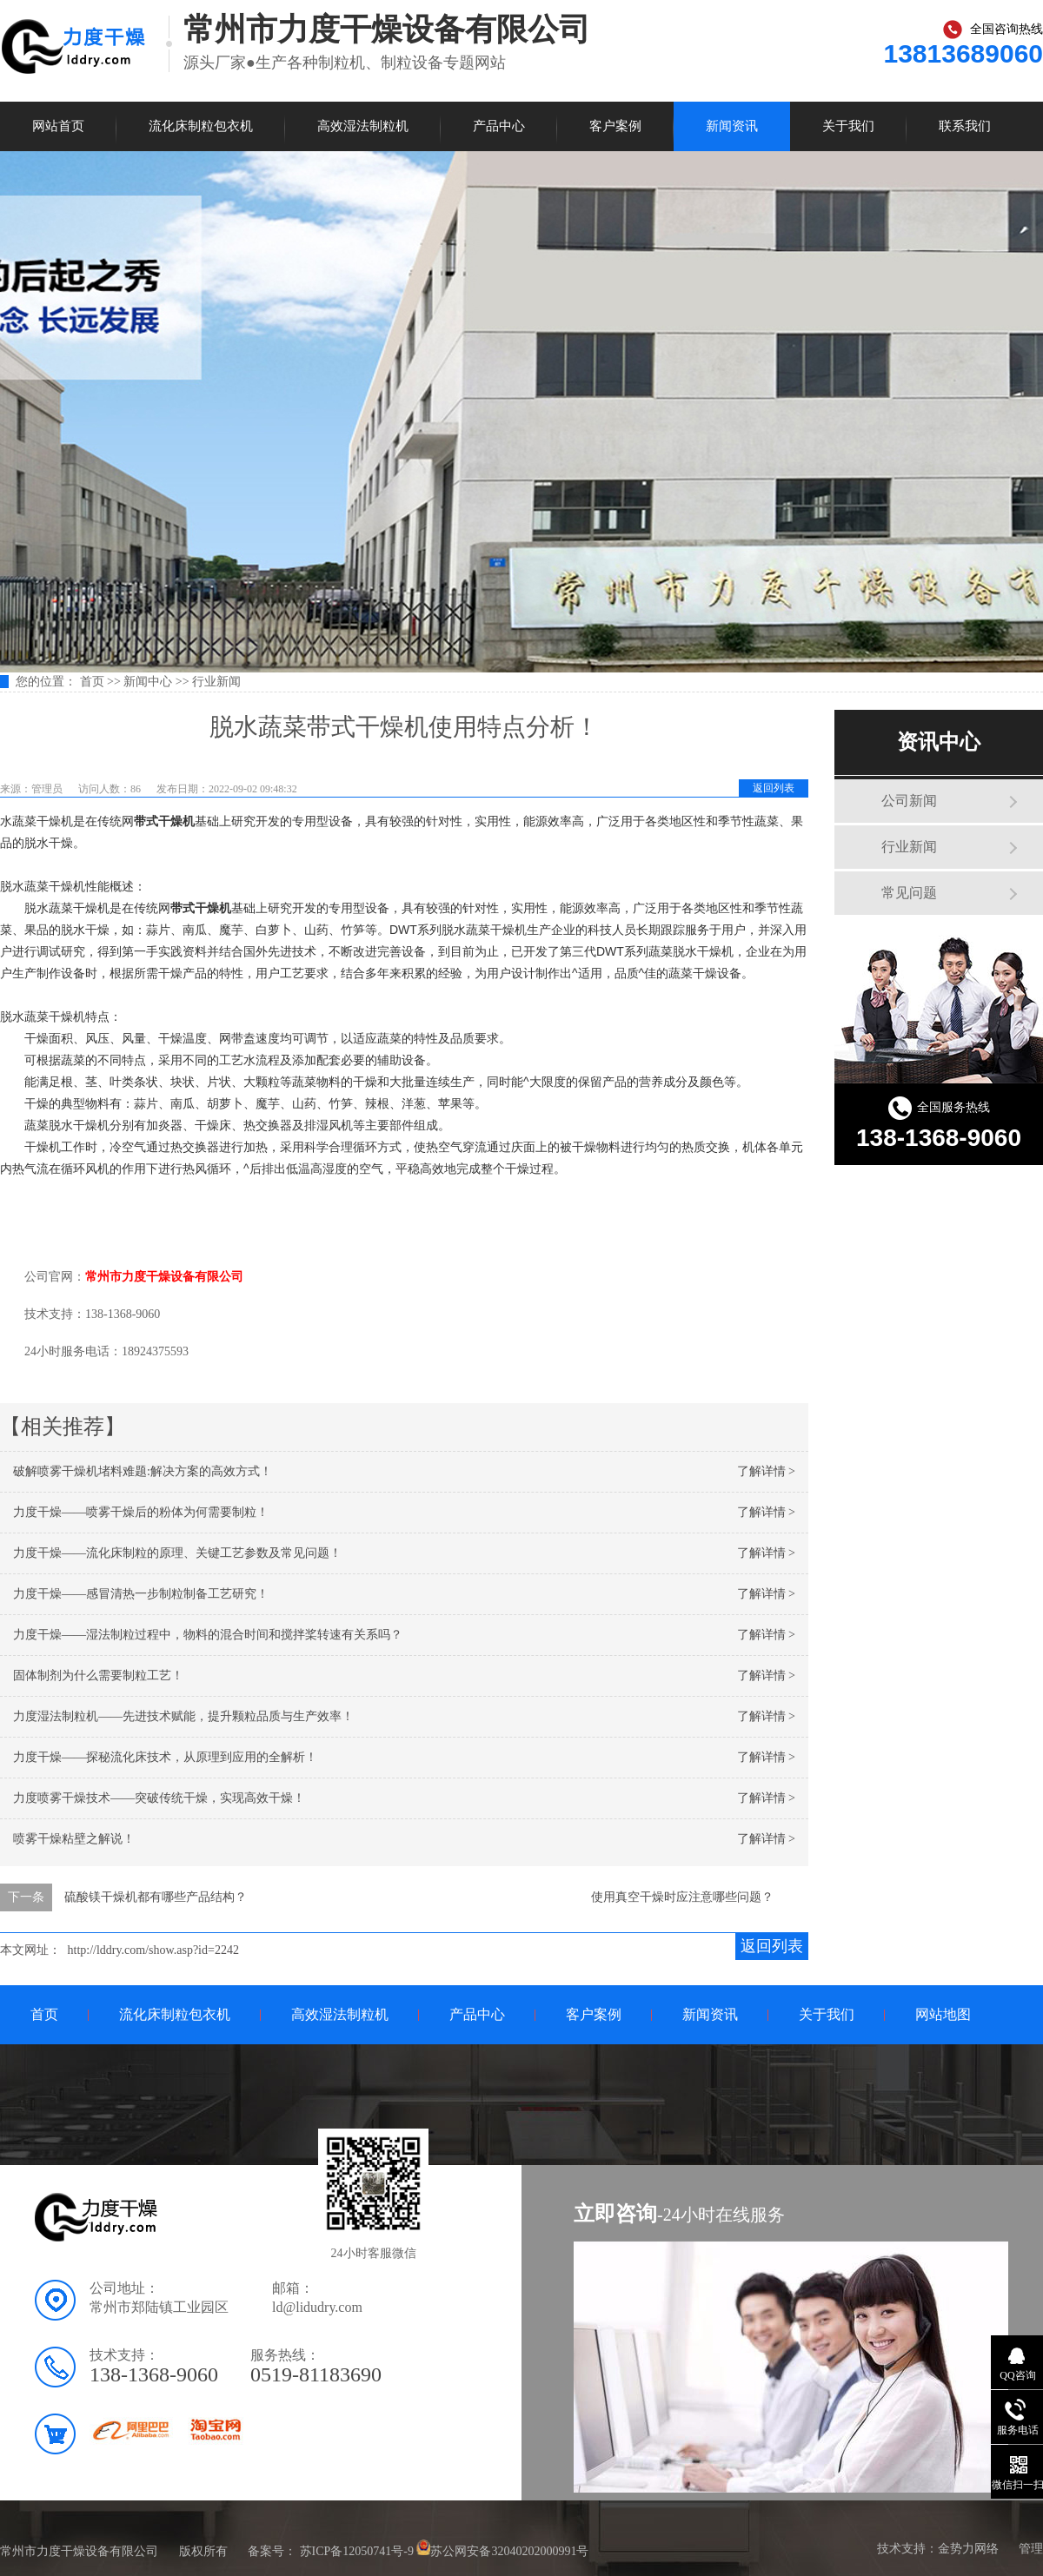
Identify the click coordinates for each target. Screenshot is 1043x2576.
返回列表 (773, 788)
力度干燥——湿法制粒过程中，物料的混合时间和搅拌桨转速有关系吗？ (207, 1634)
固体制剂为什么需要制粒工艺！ (98, 1675)
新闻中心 (147, 681)
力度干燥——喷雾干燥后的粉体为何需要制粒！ (141, 1512)
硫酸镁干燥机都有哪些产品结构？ (155, 1897)
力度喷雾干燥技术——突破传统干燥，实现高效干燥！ (159, 1798)
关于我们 (848, 126)
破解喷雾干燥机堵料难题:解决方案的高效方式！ (142, 1471)
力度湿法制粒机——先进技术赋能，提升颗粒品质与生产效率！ (183, 1716)
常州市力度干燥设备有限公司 (164, 1276)
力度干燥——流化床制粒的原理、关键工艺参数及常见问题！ (177, 1553)
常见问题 (909, 892)
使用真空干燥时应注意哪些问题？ (682, 1897)
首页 (94, 681)
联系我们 (965, 126)
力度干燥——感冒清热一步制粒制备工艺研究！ (141, 1593)
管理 (1031, 2548)
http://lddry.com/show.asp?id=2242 (153, 1950)
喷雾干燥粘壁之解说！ (74, 1838)
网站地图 (943, 2014)
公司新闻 (909, 800)
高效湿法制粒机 (363, 126)
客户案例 (615, 126)
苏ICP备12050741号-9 (357, 2551)
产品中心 (499, 126)
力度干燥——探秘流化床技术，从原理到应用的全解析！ (165, 1757)
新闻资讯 (732, 126)
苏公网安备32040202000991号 (509, 2551)
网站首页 (58, 126)
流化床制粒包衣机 (201, 126)
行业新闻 (216, 681)
